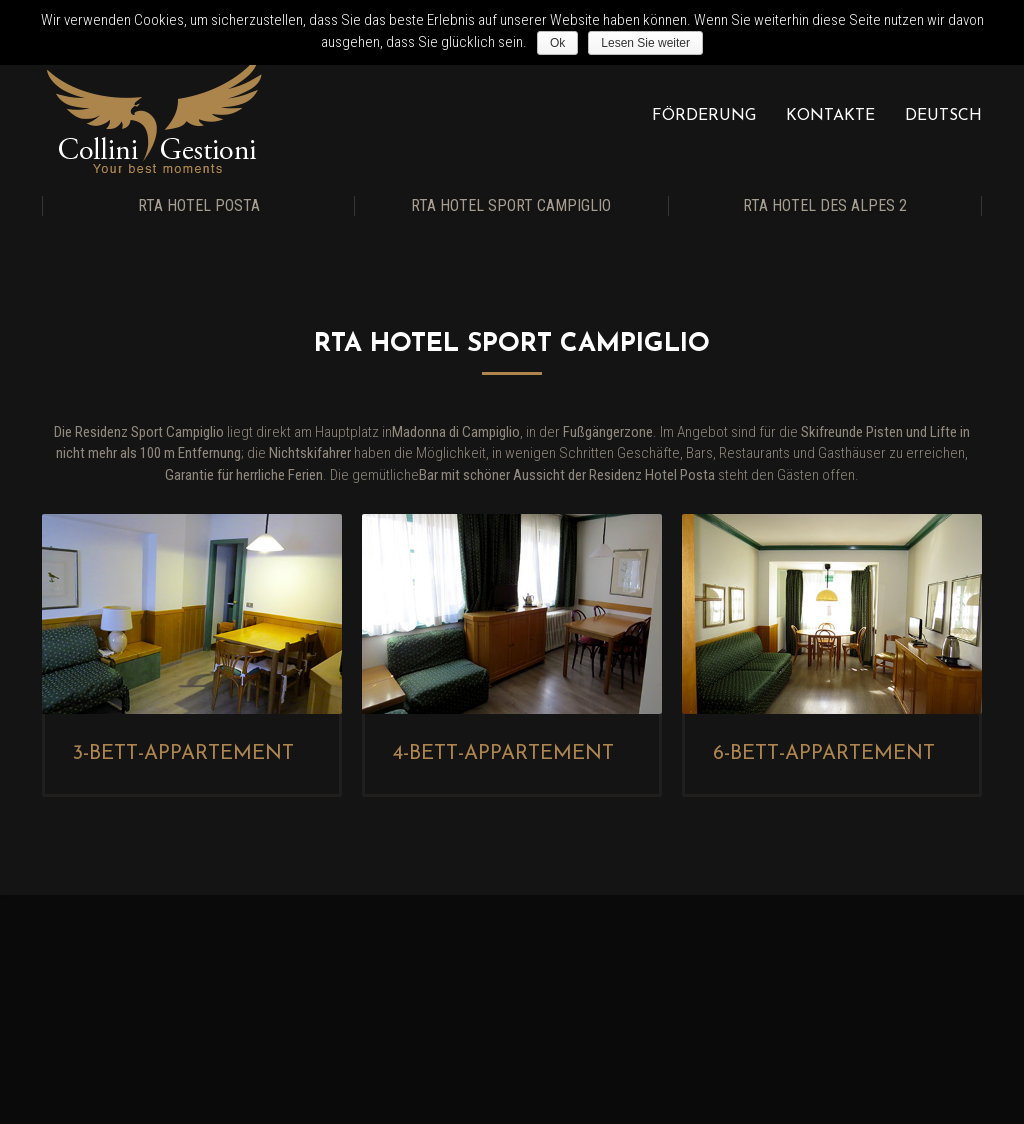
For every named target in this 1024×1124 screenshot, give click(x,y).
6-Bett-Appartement (823, 754)
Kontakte (830, 116)
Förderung (704, 116)
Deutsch (943, 116)
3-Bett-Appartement (183, 754)
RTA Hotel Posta (199, 205)
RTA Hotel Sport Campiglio (511, 205)
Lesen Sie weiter (645, 43)
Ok (557, 43)
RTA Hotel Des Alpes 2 (825, 205)
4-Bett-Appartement (503, 754)
